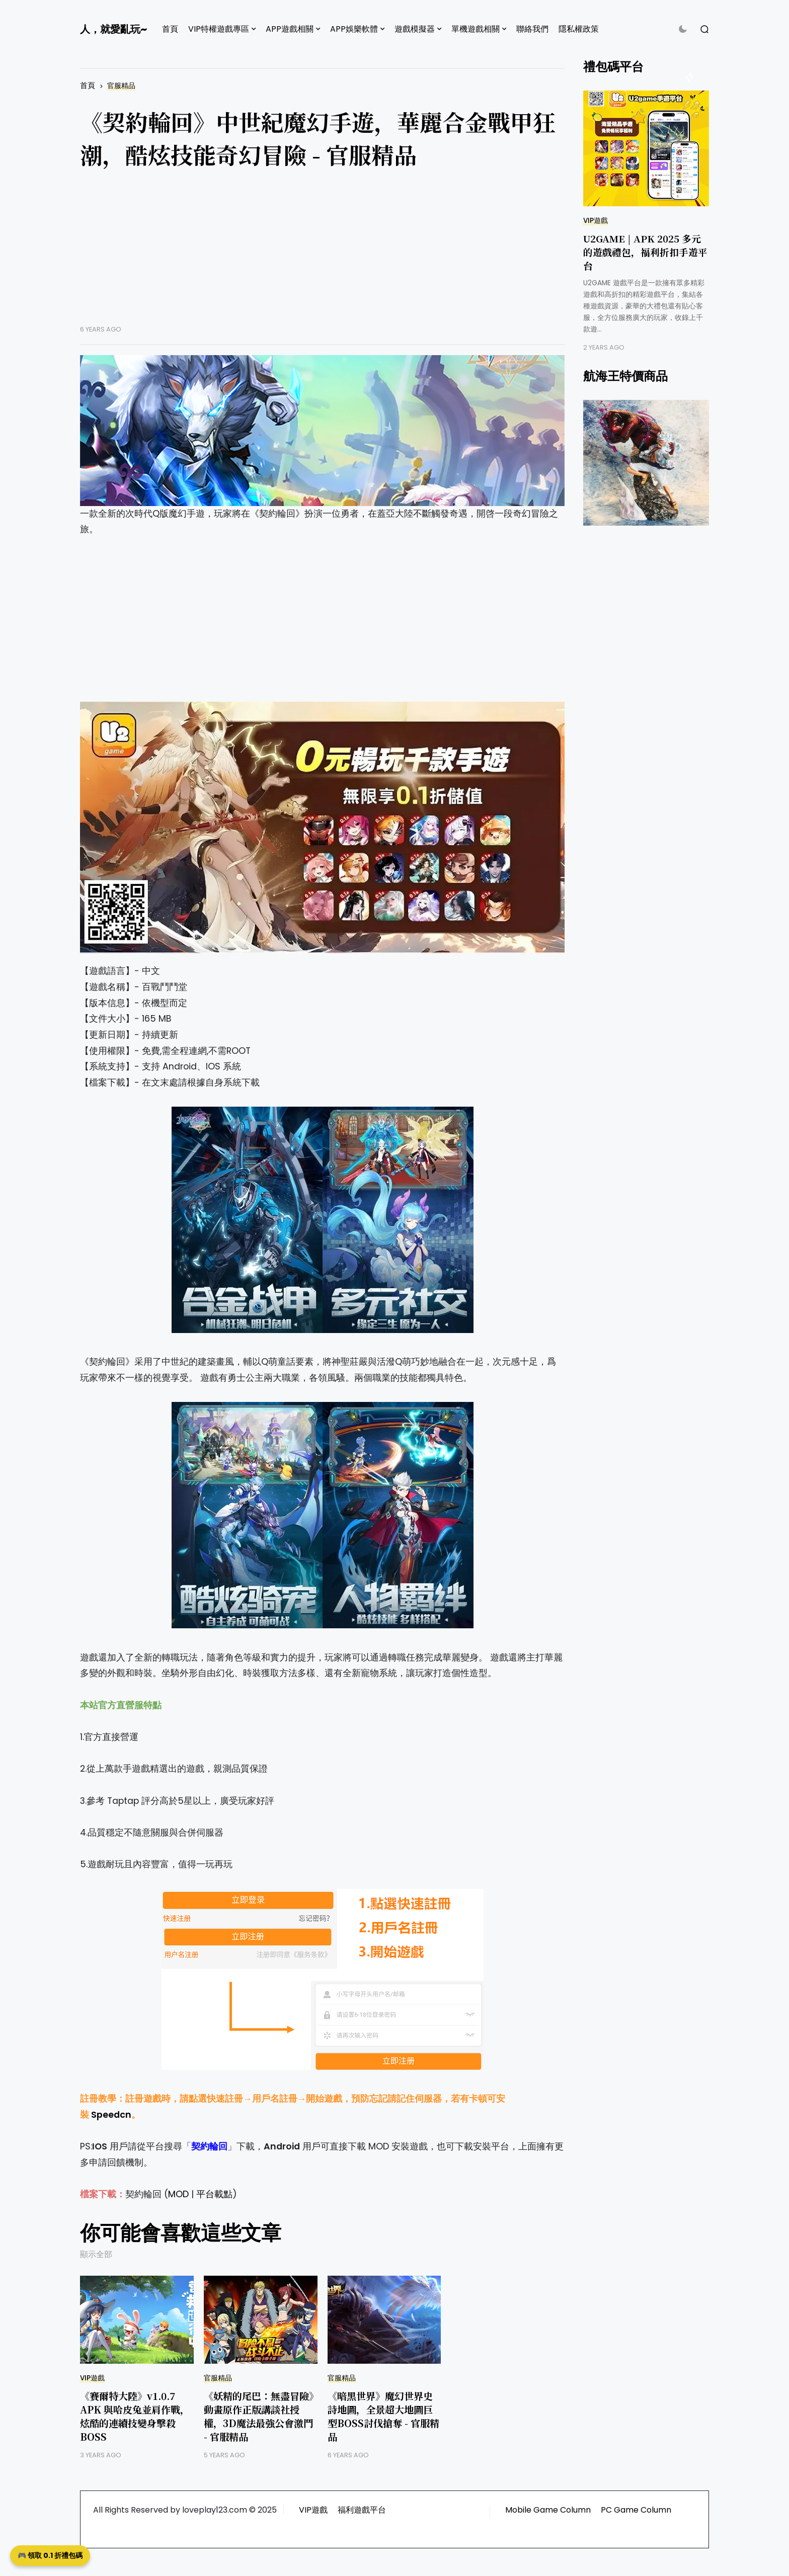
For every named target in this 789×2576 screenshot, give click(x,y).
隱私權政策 (579, 29)
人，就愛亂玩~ (113, 29)
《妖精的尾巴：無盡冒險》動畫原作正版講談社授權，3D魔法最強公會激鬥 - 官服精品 (258, 2416)
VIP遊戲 (92, 2378)
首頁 (170, 29)
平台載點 (214, 2194)
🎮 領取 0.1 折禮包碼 (50, 2555)
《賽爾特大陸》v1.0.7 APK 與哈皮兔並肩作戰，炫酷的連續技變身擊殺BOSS (135, 2416)
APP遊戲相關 (289, 29)
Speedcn (111, 2115)
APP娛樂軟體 (354, 29)
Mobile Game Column (548, 2510)
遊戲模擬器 (415, 29)
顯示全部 (96, 2254)
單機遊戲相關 (475, 29)
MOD (178, 2194)
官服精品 (121, 86)
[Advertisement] (322, 254)
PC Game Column (636, 2510)
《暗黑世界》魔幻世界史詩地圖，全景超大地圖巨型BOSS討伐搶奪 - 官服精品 (383, 2416)
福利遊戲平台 (362, 2510)
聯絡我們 (532, 29)
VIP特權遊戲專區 (218, 29)
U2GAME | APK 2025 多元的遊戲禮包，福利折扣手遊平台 (645, 251)
